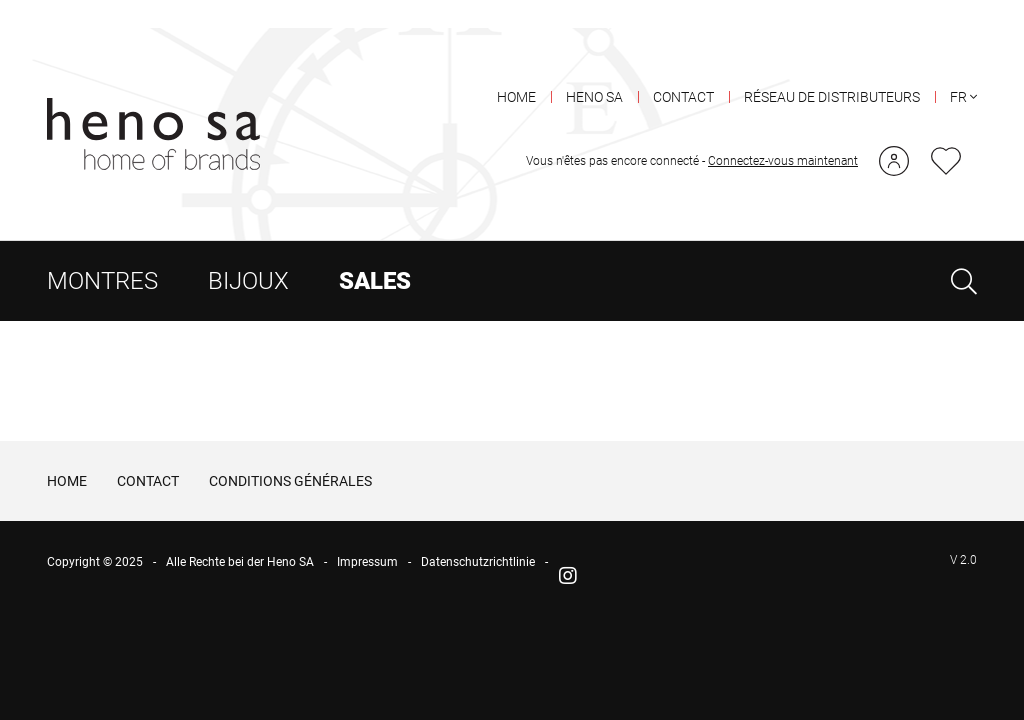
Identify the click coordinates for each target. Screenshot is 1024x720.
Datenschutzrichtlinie (478, 535)
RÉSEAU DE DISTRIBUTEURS (832, 69)
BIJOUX (248, 253)
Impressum (367, 535)
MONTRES (102, 253)
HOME (516, 69)
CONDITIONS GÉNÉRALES (290, 453)
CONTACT (683, 69)
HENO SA (594, 69)
